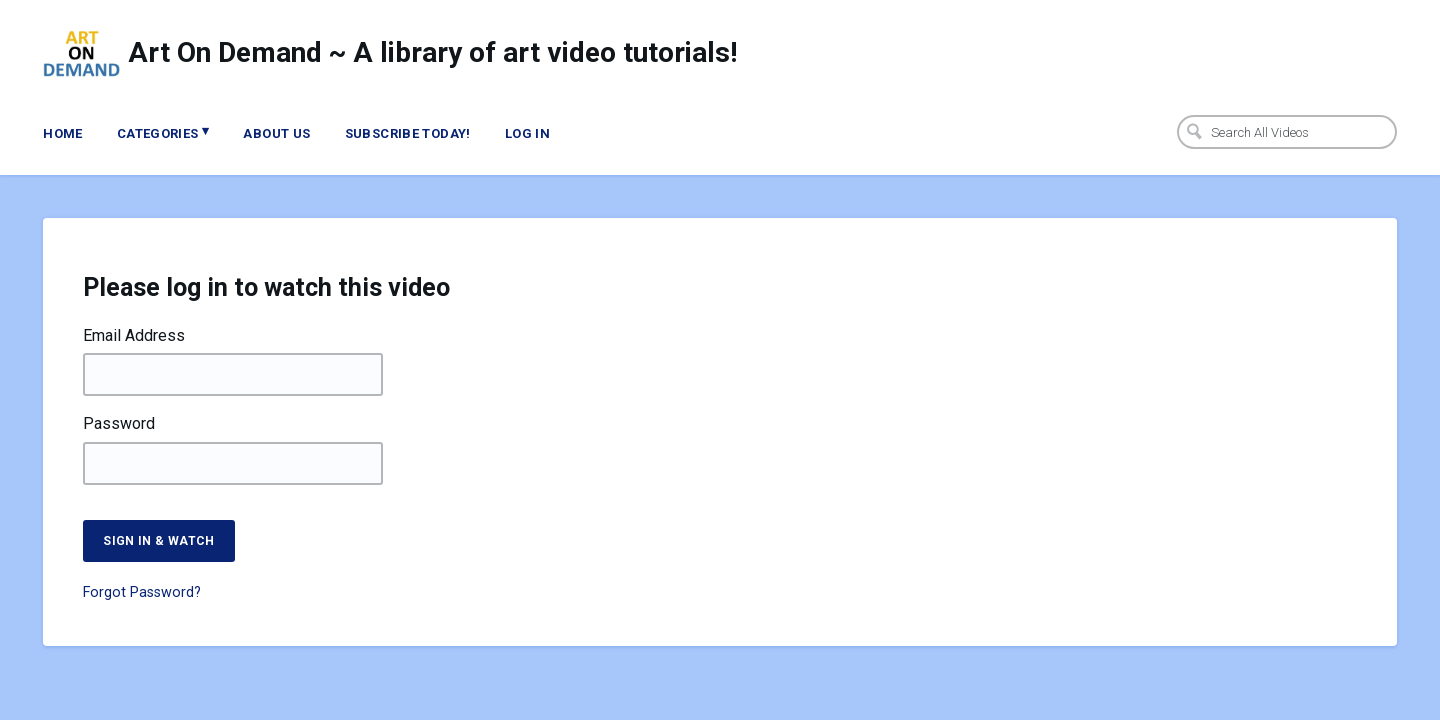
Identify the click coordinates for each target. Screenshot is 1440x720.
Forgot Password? (142, 592)
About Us (276, 133)
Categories (163, 132)
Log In (527, 133)
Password (119, 424)
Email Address (134, 336)
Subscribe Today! (408, 133)
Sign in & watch (158, 541)
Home (63, 133)
